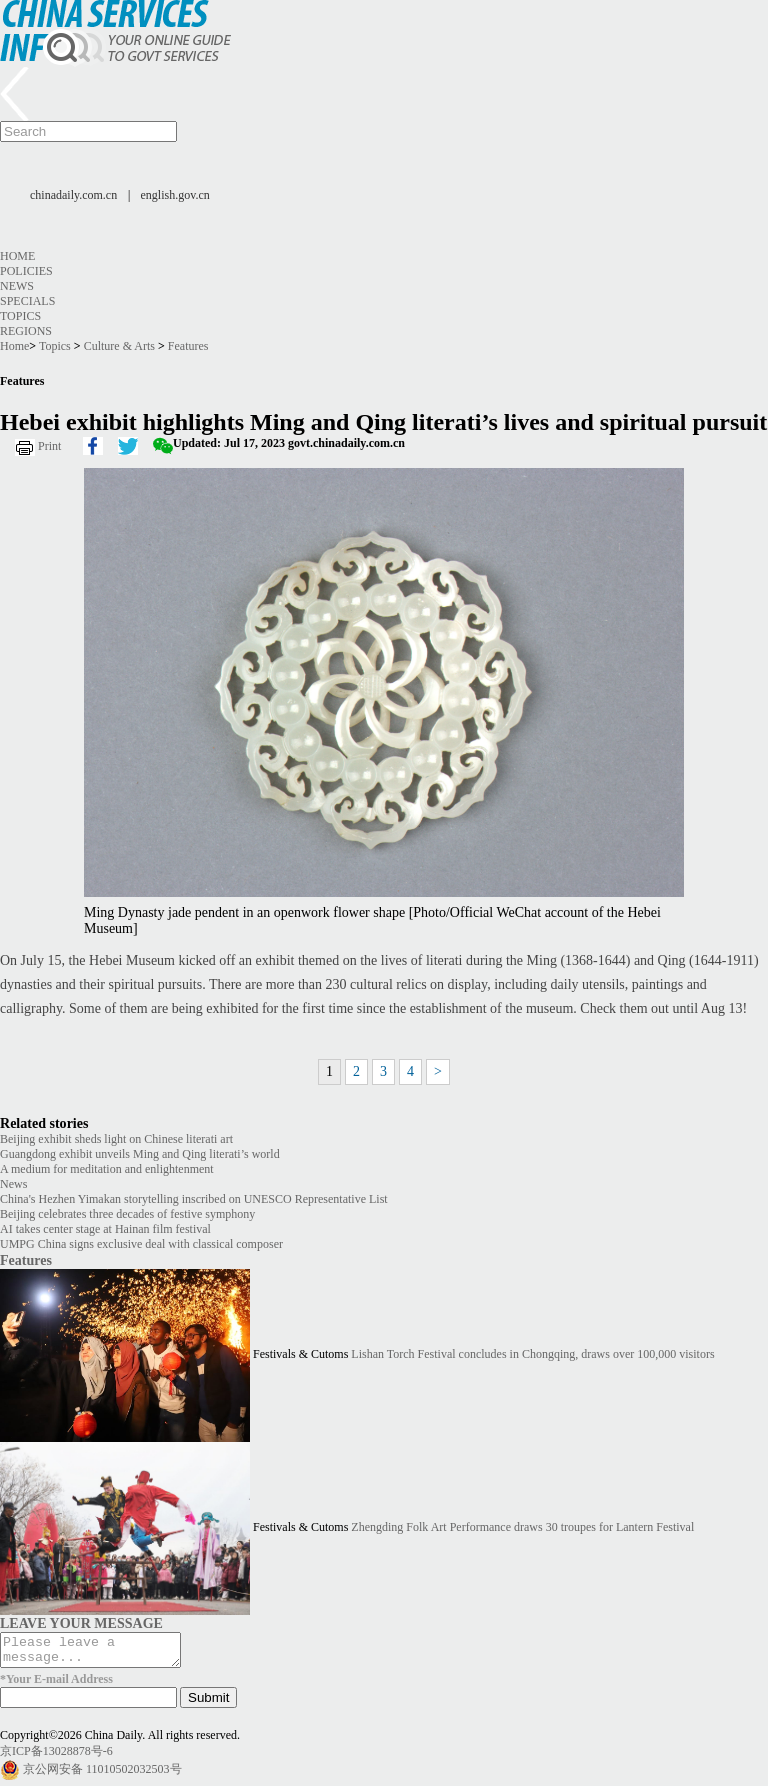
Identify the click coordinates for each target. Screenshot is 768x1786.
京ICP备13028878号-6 (56, 1757)
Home (17, 256)
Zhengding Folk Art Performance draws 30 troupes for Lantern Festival (522, 1528)
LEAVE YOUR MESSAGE (81, 1623)
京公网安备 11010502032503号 (102, 1775)
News (17, 286)
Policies (26, 271)
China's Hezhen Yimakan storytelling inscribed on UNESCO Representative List (194, 1199)
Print (49, 446)
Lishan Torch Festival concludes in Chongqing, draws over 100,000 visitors (532, 1355)
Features (188, 346)
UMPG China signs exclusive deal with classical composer (141, 1244)
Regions (26, 331)
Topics (20, 316)
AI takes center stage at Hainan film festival (105, 1229)
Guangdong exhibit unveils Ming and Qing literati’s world (140, 1154)
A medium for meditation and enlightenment (107, 1169)
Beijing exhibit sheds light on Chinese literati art (116, 1139)
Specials (27, 301)
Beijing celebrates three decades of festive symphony (127, 1214)
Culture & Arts (119, 346)
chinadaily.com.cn (73, 195)
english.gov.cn (175, 195)
